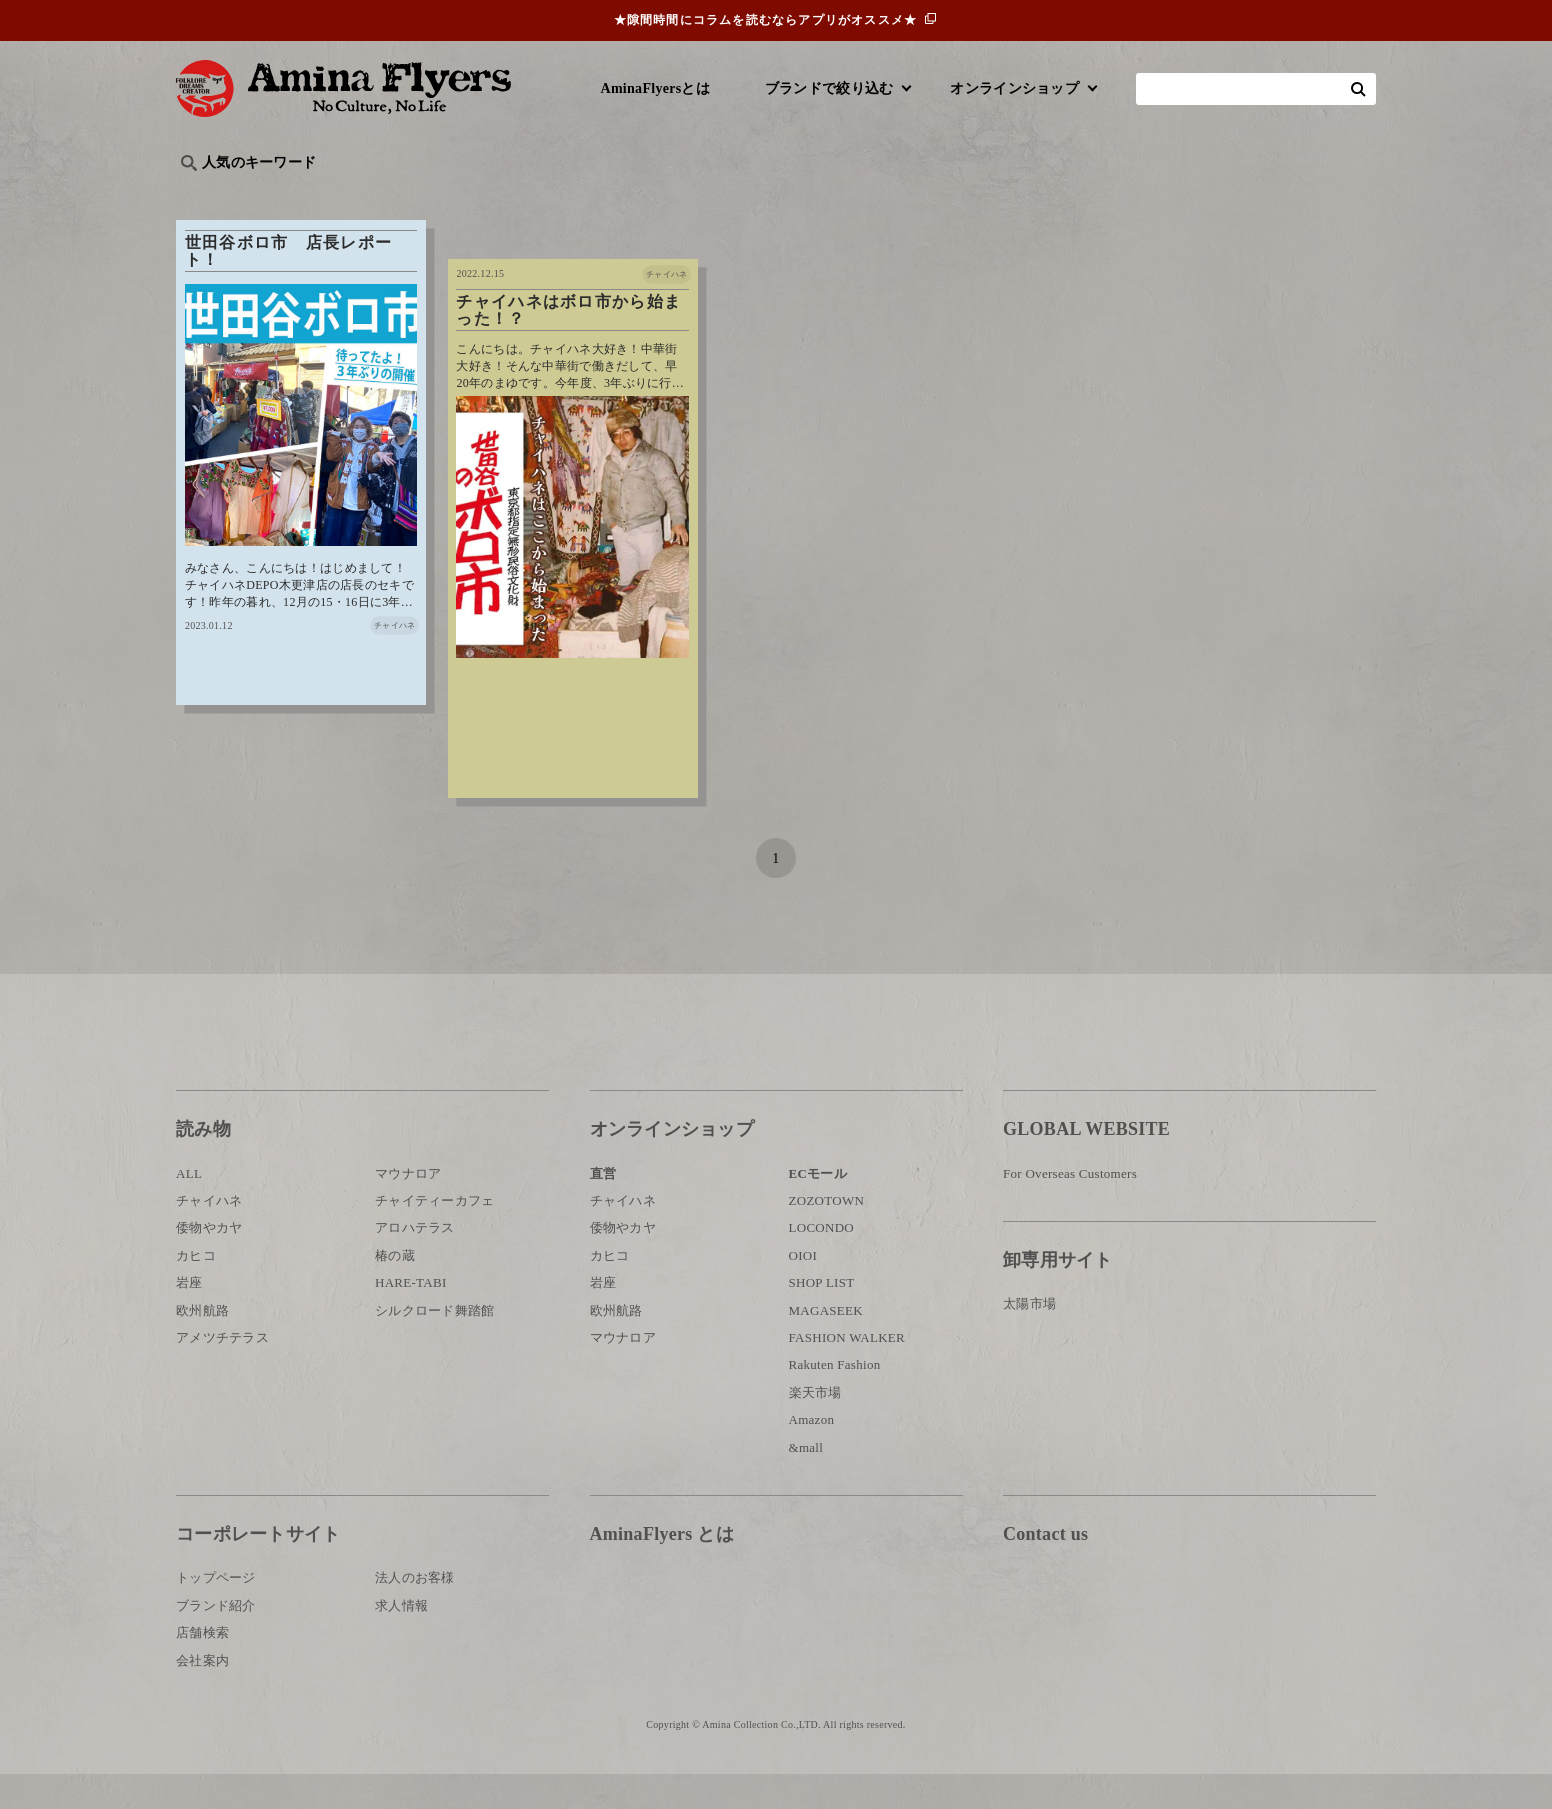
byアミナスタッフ (625, 195)
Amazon (812, 1454)
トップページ (216, 1612)
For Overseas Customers (1070, 1208)
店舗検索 (202, 1667)
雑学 (346, 195)
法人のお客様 (415, 1612)
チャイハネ (209, 1235)
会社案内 (202, 1694)
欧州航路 (202, 1345)
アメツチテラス (222, 1372)
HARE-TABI (411, 1317)
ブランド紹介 (216, 1640)
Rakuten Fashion (835, 1399)
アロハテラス (415, 1262)
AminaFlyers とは (662, 1569)
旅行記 (207, 195)
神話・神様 (748, 195)
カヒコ (196, 1290)
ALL (189, 1208)
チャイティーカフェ (435, 1235)
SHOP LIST (822, 1317)
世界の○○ (420, 195)
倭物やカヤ (209, 1262)
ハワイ (280, 195)
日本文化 (509, 195)
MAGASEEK (826, 1345)
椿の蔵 (395, 1290)
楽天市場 (815, 1427)
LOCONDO (822, 1262)
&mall (806, 1481)
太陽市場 (1029, 1338)
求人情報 (401, 1640)
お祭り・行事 (930, 195)
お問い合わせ (1123, 1634)
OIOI (803, 1290)
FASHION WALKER (847, 1372)
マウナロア (408, 1208)
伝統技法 (1031, 195)
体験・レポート (1140, 195)
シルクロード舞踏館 (435, 1345)
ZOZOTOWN (827, 1235)
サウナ (835, 195)
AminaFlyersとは (655, 88)
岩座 (189, 1317)
